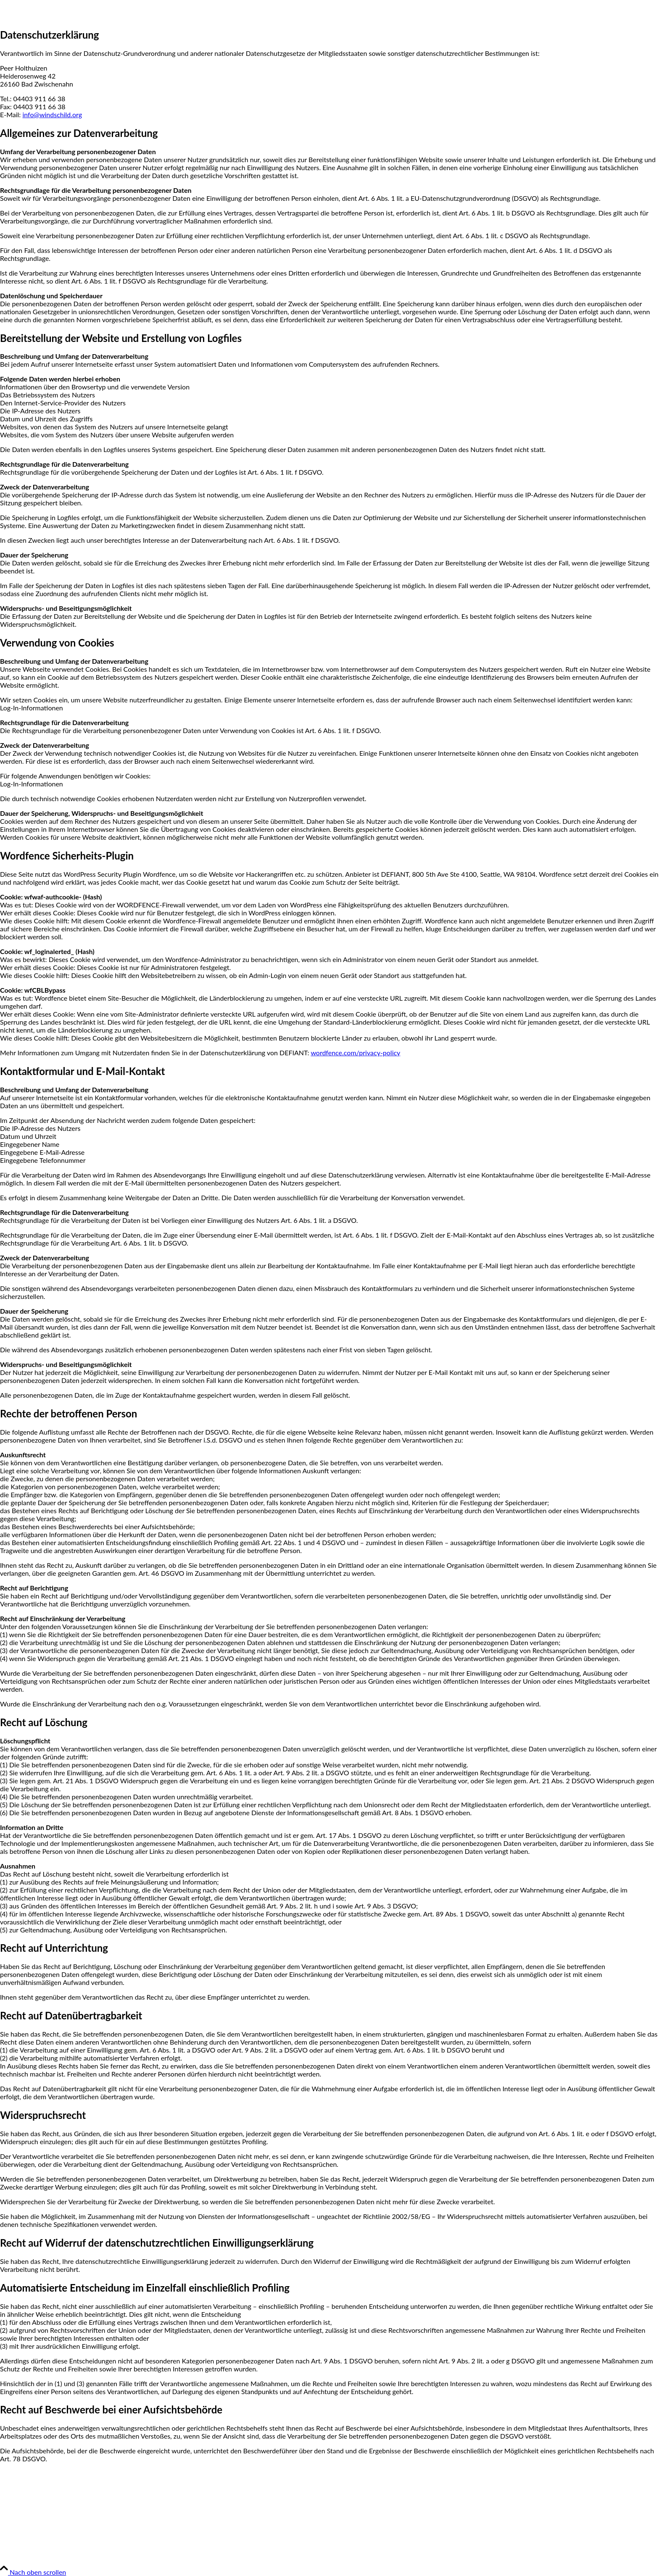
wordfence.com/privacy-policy (355, 1053)
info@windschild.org (52, 114)
